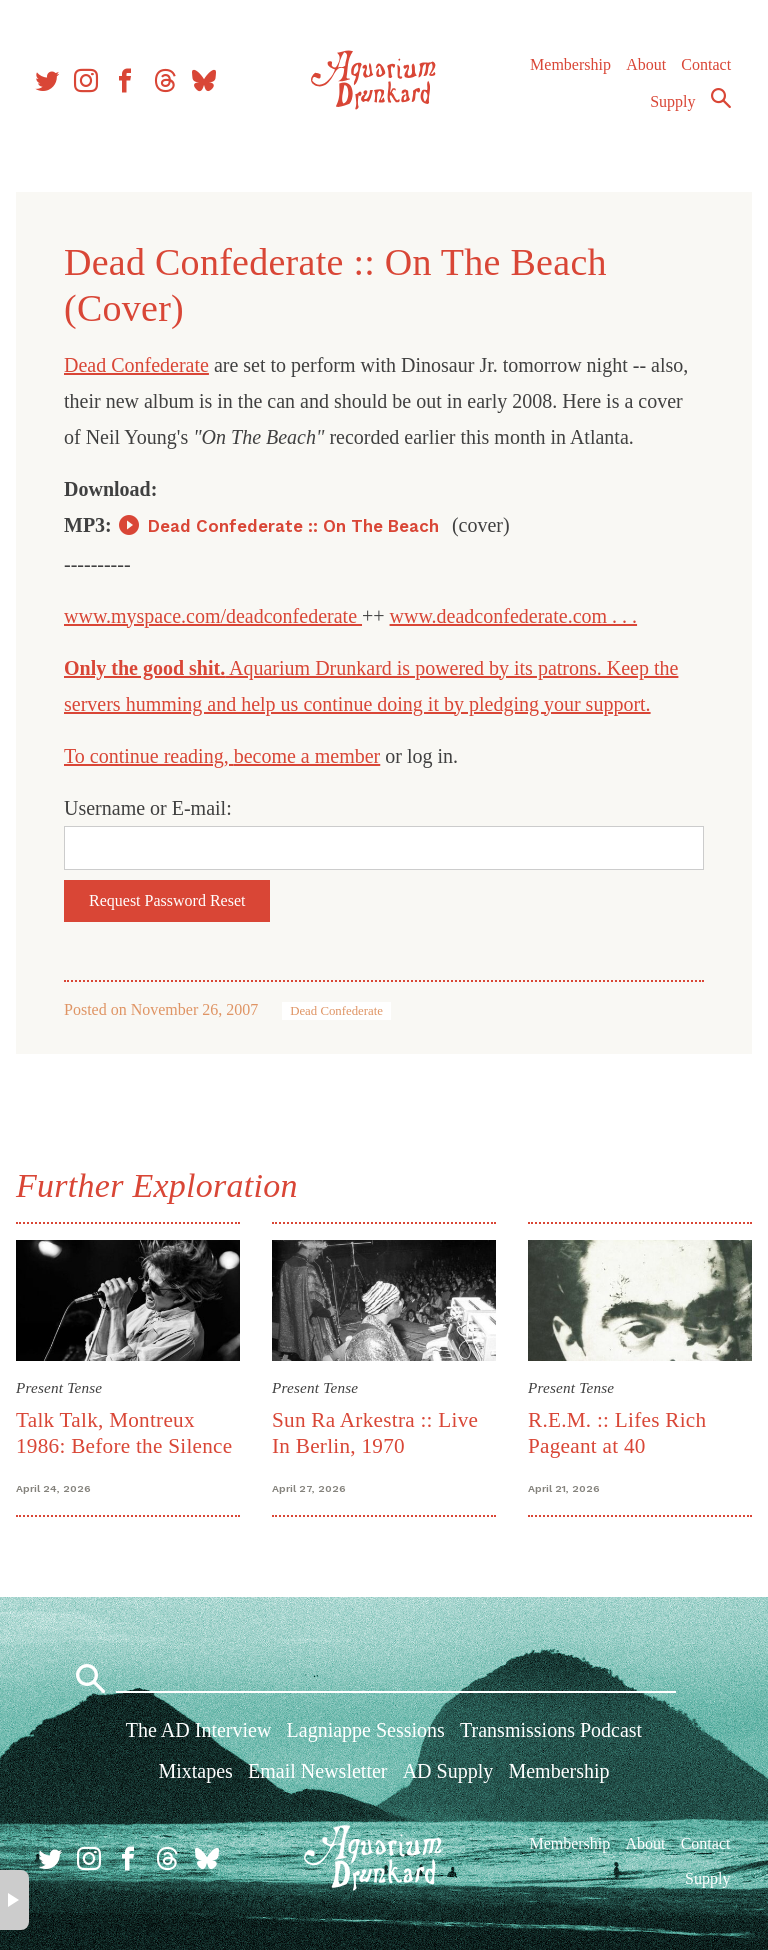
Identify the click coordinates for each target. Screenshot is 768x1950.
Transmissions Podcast (551, 1730)
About (645, 69)
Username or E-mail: (148, 808)
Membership (569, 69)
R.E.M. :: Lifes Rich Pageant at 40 (617, 1432)
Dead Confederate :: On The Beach (296, 526)
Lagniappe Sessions (366, 1730)
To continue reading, (149, 756)
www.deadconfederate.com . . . (513, 616)
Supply (672, 106)
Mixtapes (195, 1771)
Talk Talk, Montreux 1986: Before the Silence (124, 1432)
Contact (706, 69)
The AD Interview (199, 1730)
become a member (307, 756)
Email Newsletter (317, 1771)
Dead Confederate (136, 365)
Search (720, 103)
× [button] (14, 1900)
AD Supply (448, 1771)
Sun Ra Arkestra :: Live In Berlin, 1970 (375, 1432)
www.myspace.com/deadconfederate (213, 616)
